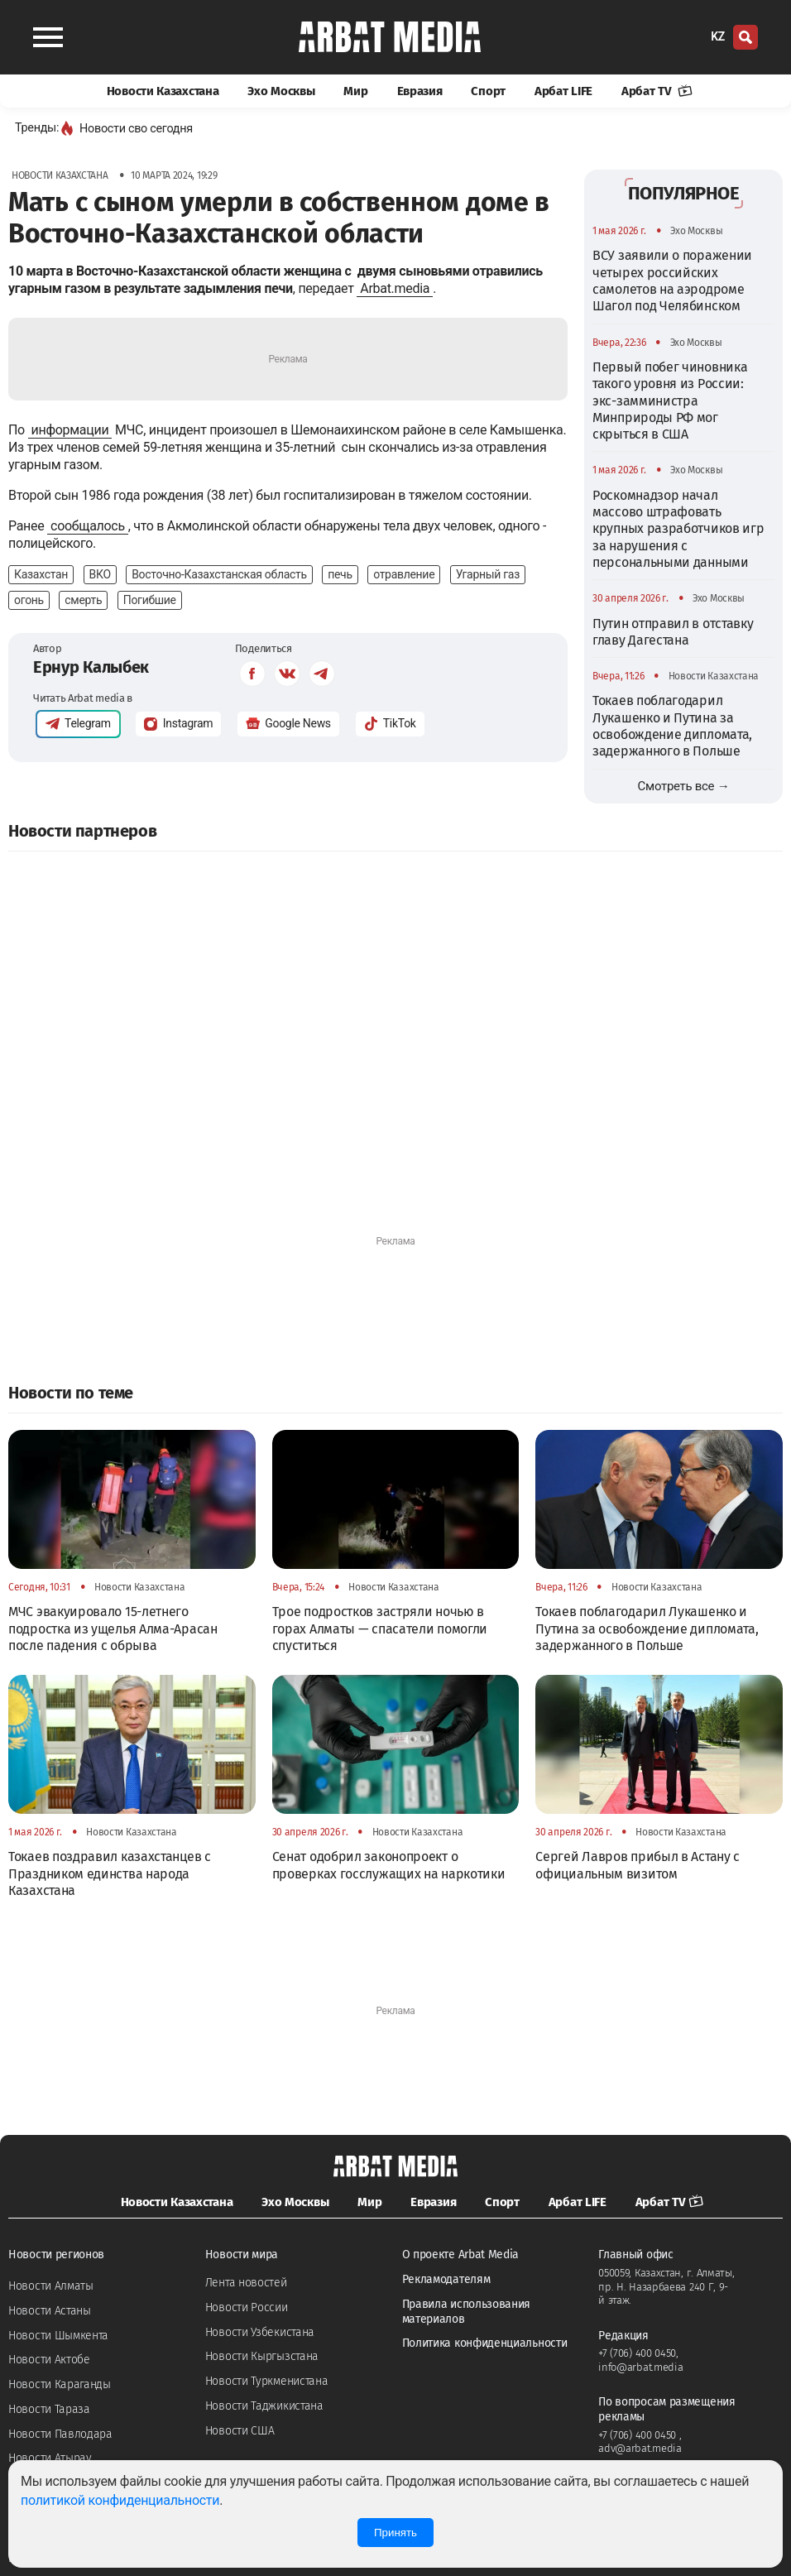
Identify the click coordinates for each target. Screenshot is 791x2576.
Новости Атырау (50, 2458)
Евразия (420, 91)
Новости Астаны (49, 2311)
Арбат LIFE (563, 91)
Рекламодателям (446, 2279)
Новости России (246, 2307)
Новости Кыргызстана (262, 2356)
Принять (395, 2532)
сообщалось (87, 526)
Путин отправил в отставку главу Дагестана (673, 632)
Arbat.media (394, 288)
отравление (403, 574)
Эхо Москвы (280, 91)
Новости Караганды (59, 2384)
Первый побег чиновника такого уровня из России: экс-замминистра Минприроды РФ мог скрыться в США (669, 400)
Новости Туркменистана (266, 2381)
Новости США (240, 2431)
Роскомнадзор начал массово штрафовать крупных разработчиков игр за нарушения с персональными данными (678, 528)
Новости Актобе (49, 2360)
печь (340, 574)
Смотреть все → (684, 786)
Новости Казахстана (163, 91)
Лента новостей (246, 2283)
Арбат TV (657, 91)
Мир (355, 91)
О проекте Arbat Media (461, 2254)
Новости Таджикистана (264, 2406)
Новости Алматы (50, 2286)
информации (70, 430)
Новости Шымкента (58, 2336)
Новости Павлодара (60, 2434)
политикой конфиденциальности (120, 2500)
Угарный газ (488, 574)
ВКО (100, 574)
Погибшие (149, 600)
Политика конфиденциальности (485, 2343)
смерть (83, 600)
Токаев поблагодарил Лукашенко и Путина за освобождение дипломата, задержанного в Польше (672, 726)
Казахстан (41, 574)
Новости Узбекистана (259, 2332)
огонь (29, 600)
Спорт (488, 91)
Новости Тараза (49, 2409)
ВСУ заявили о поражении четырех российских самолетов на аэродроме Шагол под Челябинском (672, 280)
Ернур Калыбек (91, 667)
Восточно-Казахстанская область (219, 574)
